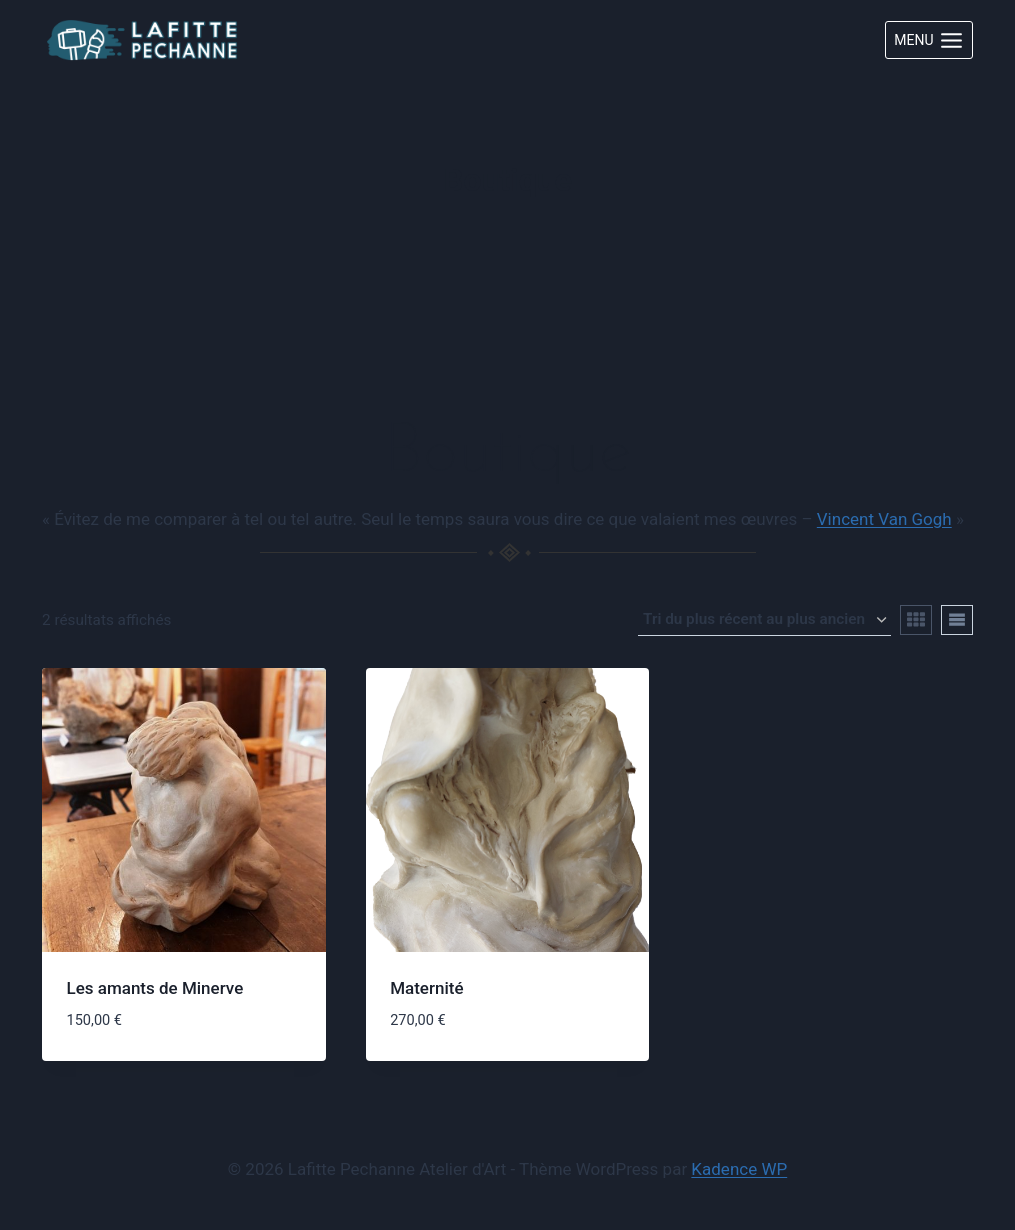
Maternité (426, 988)
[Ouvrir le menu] (929, 40)
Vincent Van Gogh (884, 519)
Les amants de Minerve (155, 988)
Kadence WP (739, 1169)
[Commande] (764, 620)
